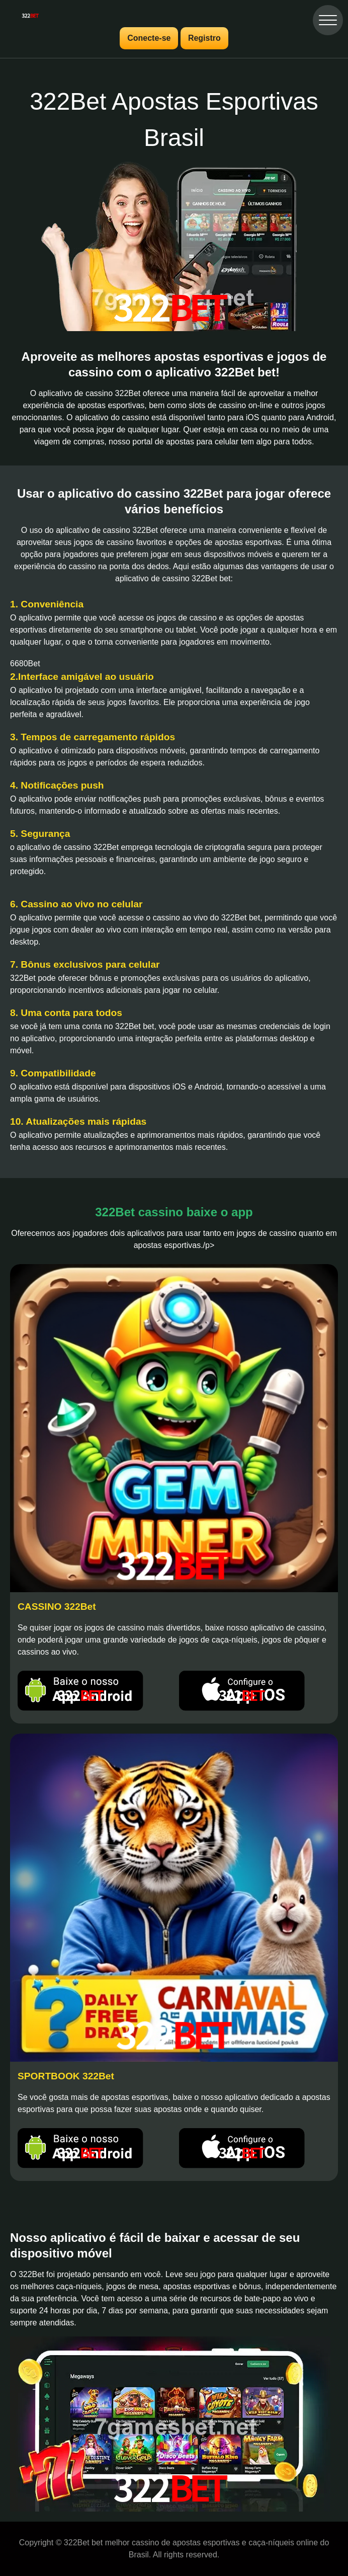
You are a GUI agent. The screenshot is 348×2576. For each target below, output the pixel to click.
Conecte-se (148, 38)
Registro (204, 38)
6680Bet (25, 663)
